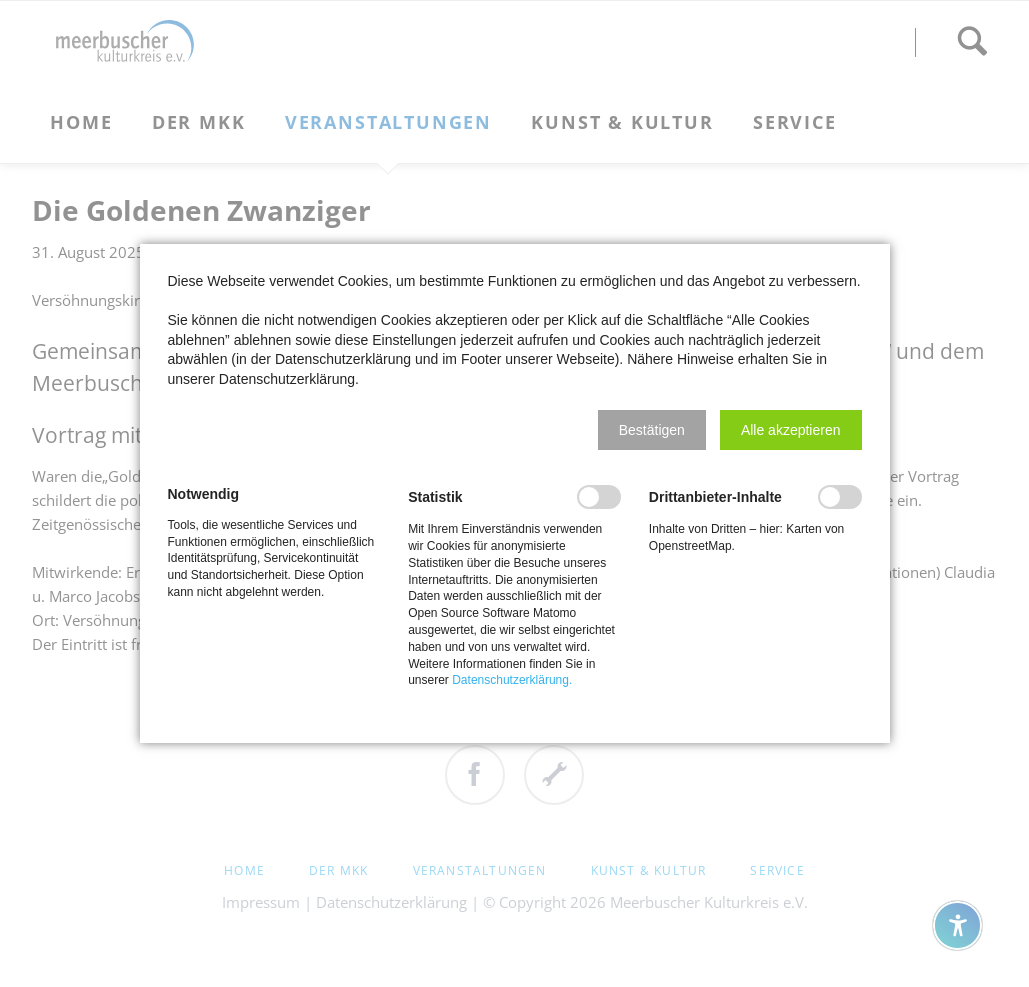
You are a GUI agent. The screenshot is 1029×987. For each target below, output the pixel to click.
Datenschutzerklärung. (512, 680)
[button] (652, 430)
